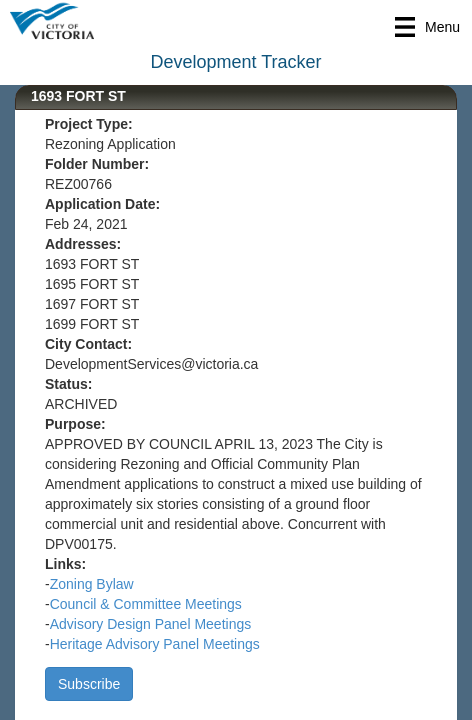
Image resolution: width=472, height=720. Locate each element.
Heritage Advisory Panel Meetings (155, 644)
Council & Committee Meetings (146, 604)
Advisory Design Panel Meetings (151, 624)
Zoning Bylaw (92, 584)
